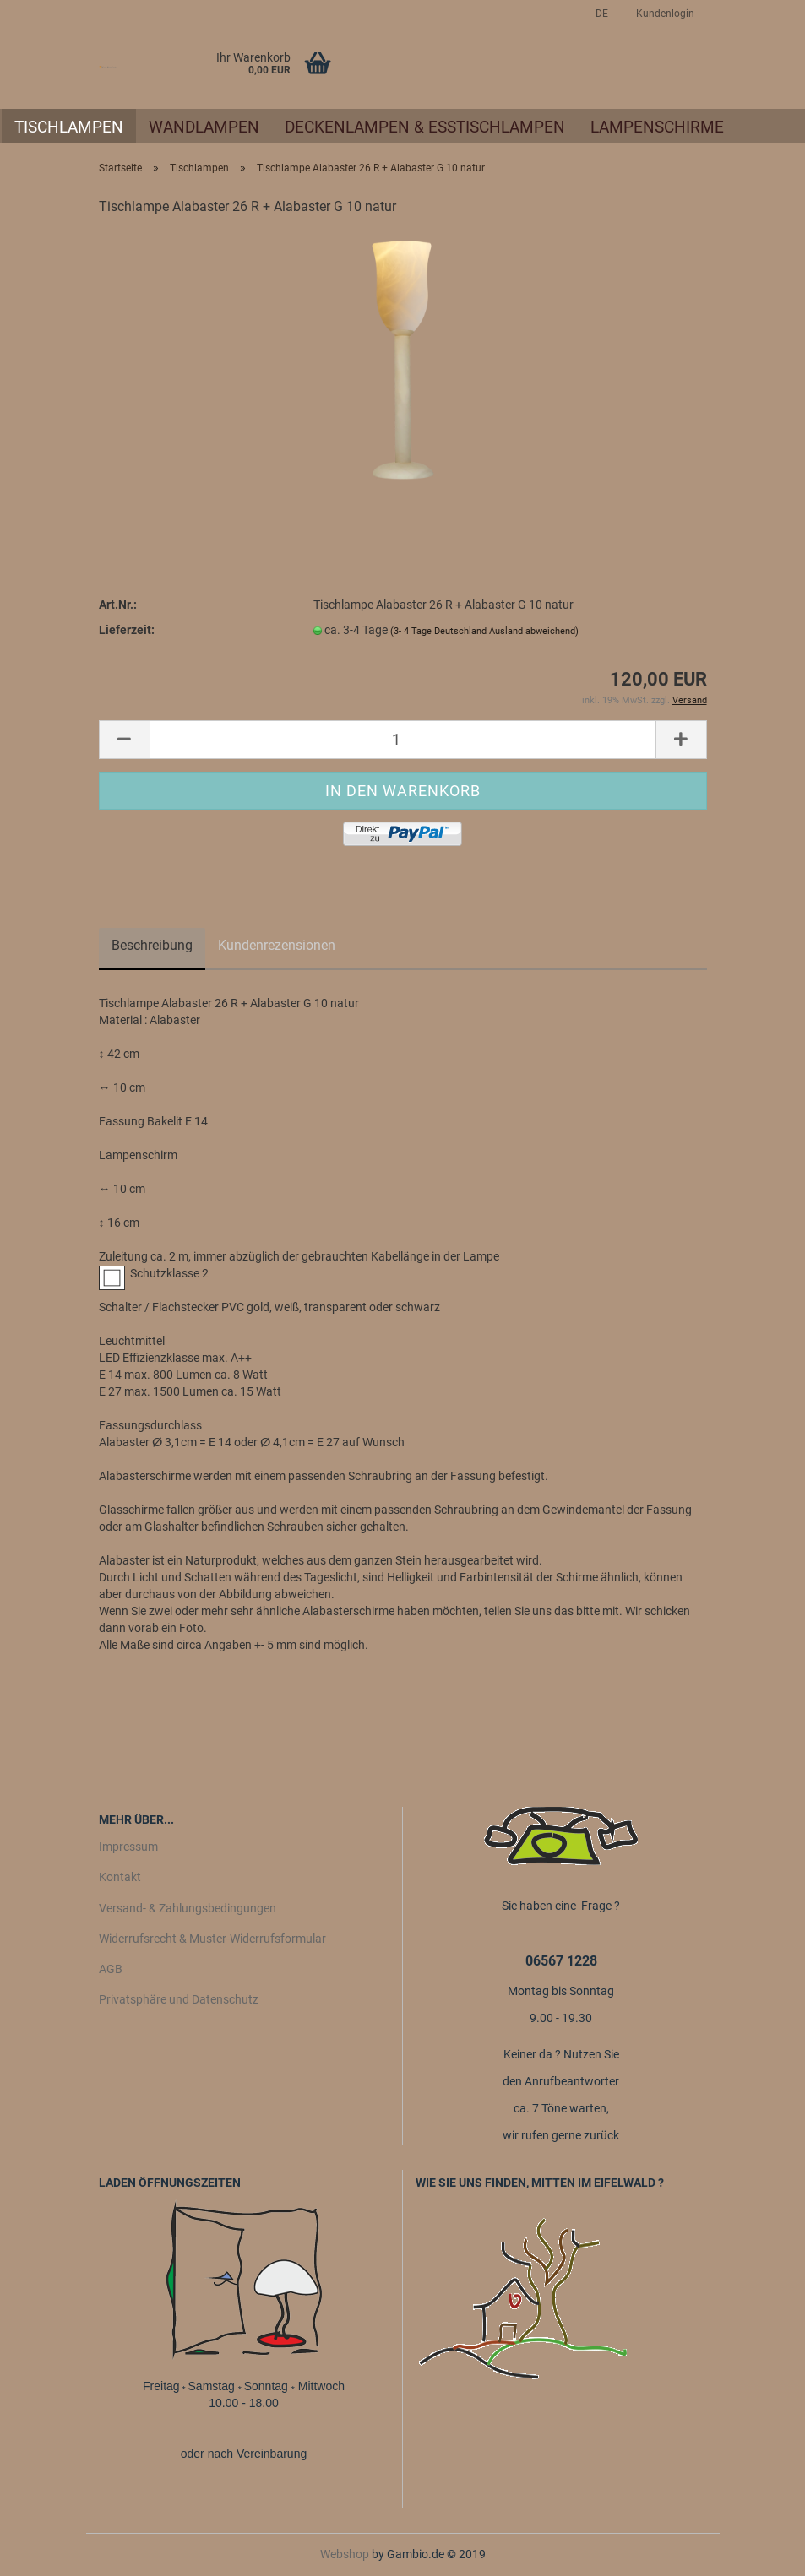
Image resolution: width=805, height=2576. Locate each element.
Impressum (128, 1846)
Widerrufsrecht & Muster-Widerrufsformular (212, 1938)
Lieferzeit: (127, 630)
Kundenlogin (664, 13)
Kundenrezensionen (276, 945)
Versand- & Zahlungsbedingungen (187, 1908)
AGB (110, 1969)
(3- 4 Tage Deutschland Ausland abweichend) (484, 631)
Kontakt (120, 1877)
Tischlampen (68, 127)
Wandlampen (204, 127)
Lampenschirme (657, 127)
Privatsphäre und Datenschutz (178, 1999)
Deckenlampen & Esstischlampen (425, 127)
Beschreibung (152, 945)
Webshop (344, 2554)
